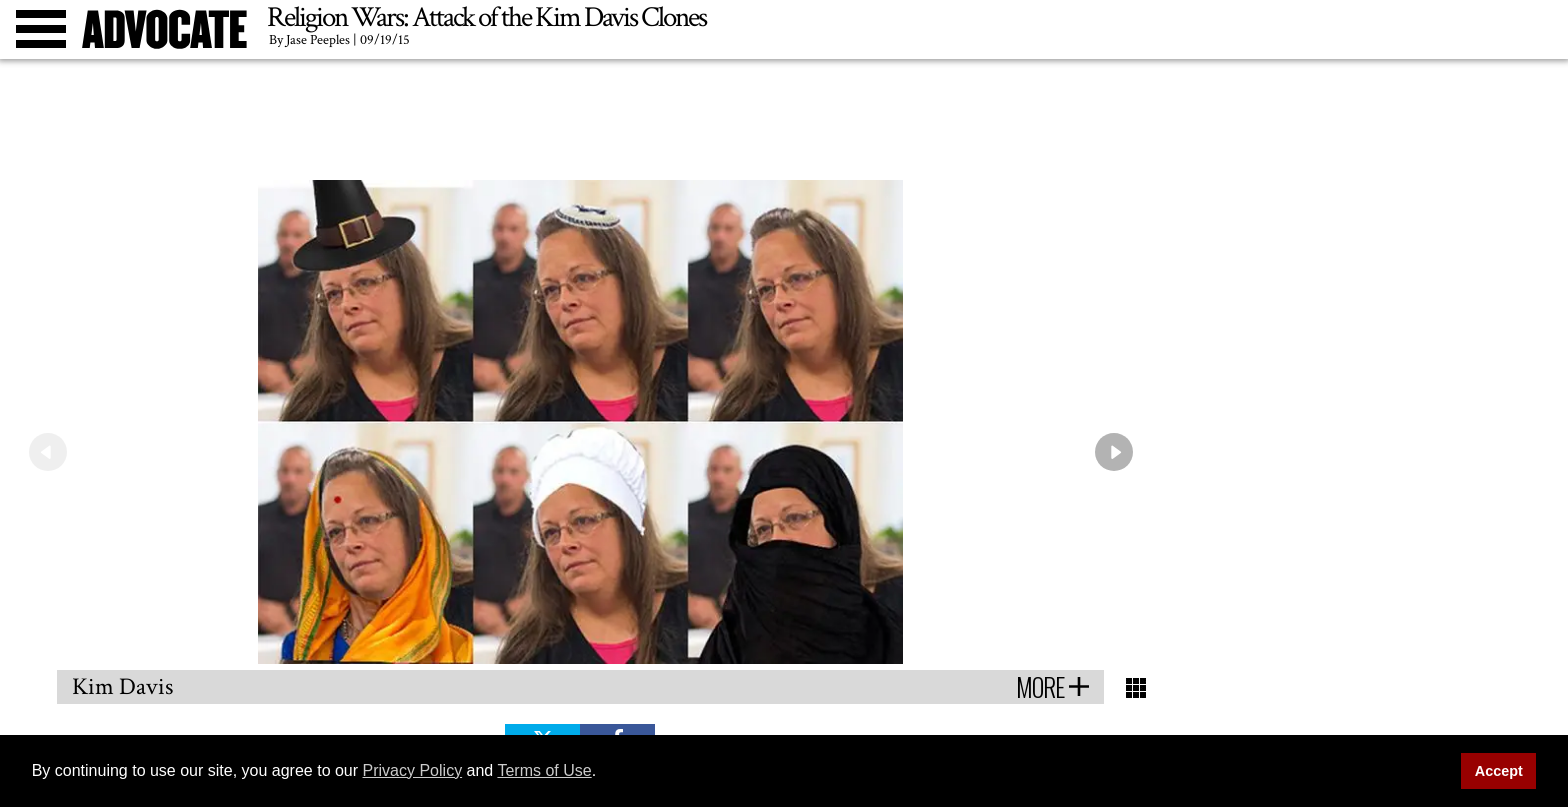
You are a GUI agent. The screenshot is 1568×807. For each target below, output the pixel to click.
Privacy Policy (413, 770)
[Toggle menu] (41, 29)
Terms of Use (544, 770)
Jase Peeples (318, 40)
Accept (1499, 771)
